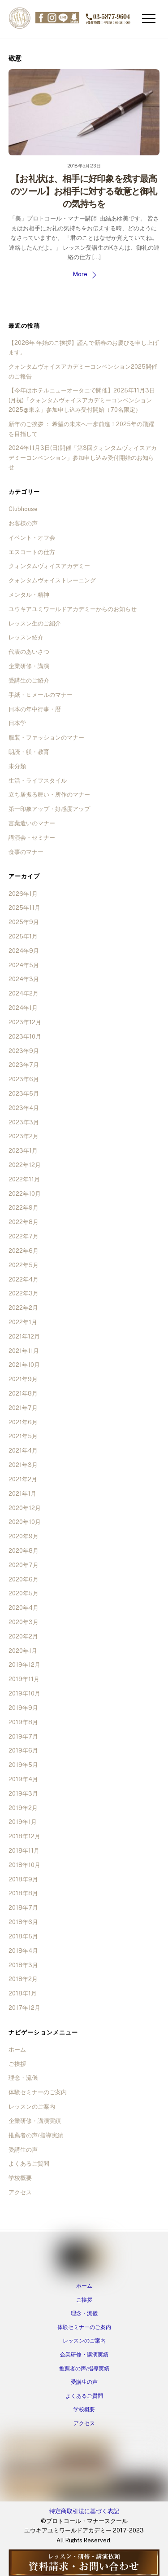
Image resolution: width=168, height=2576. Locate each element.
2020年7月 (24, 1565)
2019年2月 (23, 1808)
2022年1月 (23, 1322)
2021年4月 (23, 1450)
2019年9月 (23, 1707)
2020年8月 (24, 1550)
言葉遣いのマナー (32, 823)
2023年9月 (24, 1051)
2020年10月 (25, 1522)
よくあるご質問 (29, 2163)
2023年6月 (24, 1079)
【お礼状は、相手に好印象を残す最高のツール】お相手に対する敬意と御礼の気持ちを (84, 191)
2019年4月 (23, 1779)
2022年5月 (24, 1265)
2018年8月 (23, 1893)
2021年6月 (23, 1422)
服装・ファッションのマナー (46, 737)
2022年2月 (23, 1307)
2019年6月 (23, 1750)
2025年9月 (24, 922)
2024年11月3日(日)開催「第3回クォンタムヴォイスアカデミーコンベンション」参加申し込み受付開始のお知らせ (83, 458)
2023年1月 (23, 1150)
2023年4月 (24, 1108)
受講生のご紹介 (29, 680)
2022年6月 (24, 1250)
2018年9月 (23, 1879)
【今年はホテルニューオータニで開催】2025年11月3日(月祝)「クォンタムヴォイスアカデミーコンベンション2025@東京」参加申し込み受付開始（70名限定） (82, 400)
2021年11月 (24, 1350)
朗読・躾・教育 (29, 752)
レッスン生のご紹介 (35, 623)
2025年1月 (23, 936)
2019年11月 (24, 1679)
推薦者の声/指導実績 (36, 2135)
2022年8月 (24, 1222)
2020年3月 (24, 1622)
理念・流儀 (23, 2077)
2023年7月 (24, 1064)
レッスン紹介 (26, 637)
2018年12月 (24, 1836)
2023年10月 (25, 1036)
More (80, 274)
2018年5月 (23, 1936)
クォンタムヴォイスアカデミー (49, 566)
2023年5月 (24, 1093)
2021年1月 (22, 1493)
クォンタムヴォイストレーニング (52, 580)
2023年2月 (24, 1136)
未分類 (17, 766)
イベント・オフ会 (32, 537)
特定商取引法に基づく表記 (84, 2511)
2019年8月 (23, 1722)
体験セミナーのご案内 (38, 2092)
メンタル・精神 (29, 594)
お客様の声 (23, 523)
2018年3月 (23, 1965)
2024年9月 (24, 950)
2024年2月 (24, 993)
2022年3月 (24, 1293)
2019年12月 (24, 1664)
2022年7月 (24, 1236)
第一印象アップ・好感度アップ (49, 809)
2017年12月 (24, 2007)
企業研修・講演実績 (35, 2121)
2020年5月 (24, 1593)
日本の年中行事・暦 (35, 709)
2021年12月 (24, 1336)
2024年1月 (23, 1007)
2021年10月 (24, 1364)
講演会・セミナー (32, 837)
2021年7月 (23, 1408)
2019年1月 (23, 1822)
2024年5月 (24, 965)
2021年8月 (23, 1393)
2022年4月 (24, 1279)
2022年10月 (25, 1193)
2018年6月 (23, 1922)
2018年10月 (24, 1865)
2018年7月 (23, 1907)
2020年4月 (24, 1607)
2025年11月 (24, 907)
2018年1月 (23, 1993)
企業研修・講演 (29, 666)
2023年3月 (24, 1122)
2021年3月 (23, 1465)
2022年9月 (24, 1207)
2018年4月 (23, 1950)
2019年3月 (23, 1793)
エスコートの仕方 (32, 552)
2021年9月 (23, 1379)
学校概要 (20, 2178)
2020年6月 (24, 1579)
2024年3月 (24, 979)
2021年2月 (23, 1479)
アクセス (20, 2192)
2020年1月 (23, 1650)
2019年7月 (23, 1736)
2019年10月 (24, 1693)
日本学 (17, 723)
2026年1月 (23, 893)
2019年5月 (23, 1764)
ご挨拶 (17, 2064)
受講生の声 (23, 2149)
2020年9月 (24, 1536)
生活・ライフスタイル (38, 780)
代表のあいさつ (29, 651)
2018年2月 (23, 1979)
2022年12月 (25, 1165)
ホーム (17, 2049)
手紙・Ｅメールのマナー (41, 694)
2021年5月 (23, 1436)
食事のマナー (26, 852)
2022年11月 (24, 1179)
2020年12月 (25, 1508)
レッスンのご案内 (32, 2106)
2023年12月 (25, 1022)
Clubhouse (23, 509)
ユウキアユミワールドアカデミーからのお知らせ (73, 609)
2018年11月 (24, 1850)
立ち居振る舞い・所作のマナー (49, 794)
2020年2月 (23, 1636)
